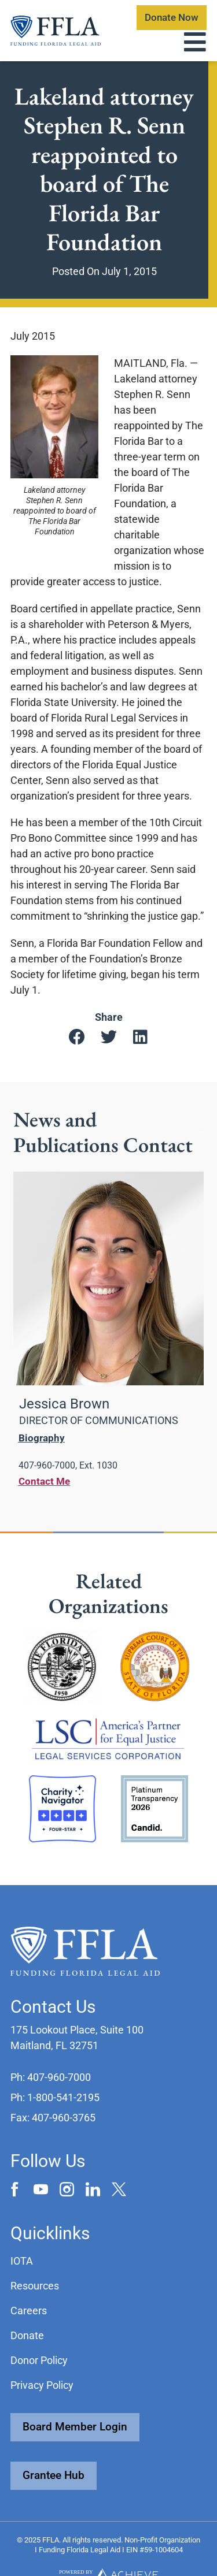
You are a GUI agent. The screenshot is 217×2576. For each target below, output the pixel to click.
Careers (28, 2310)
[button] (77, 1038)
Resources (34, 2286)
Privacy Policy (41, 2385)
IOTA (21, 2261)
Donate (27, 2335)
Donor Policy (39, 2360)
